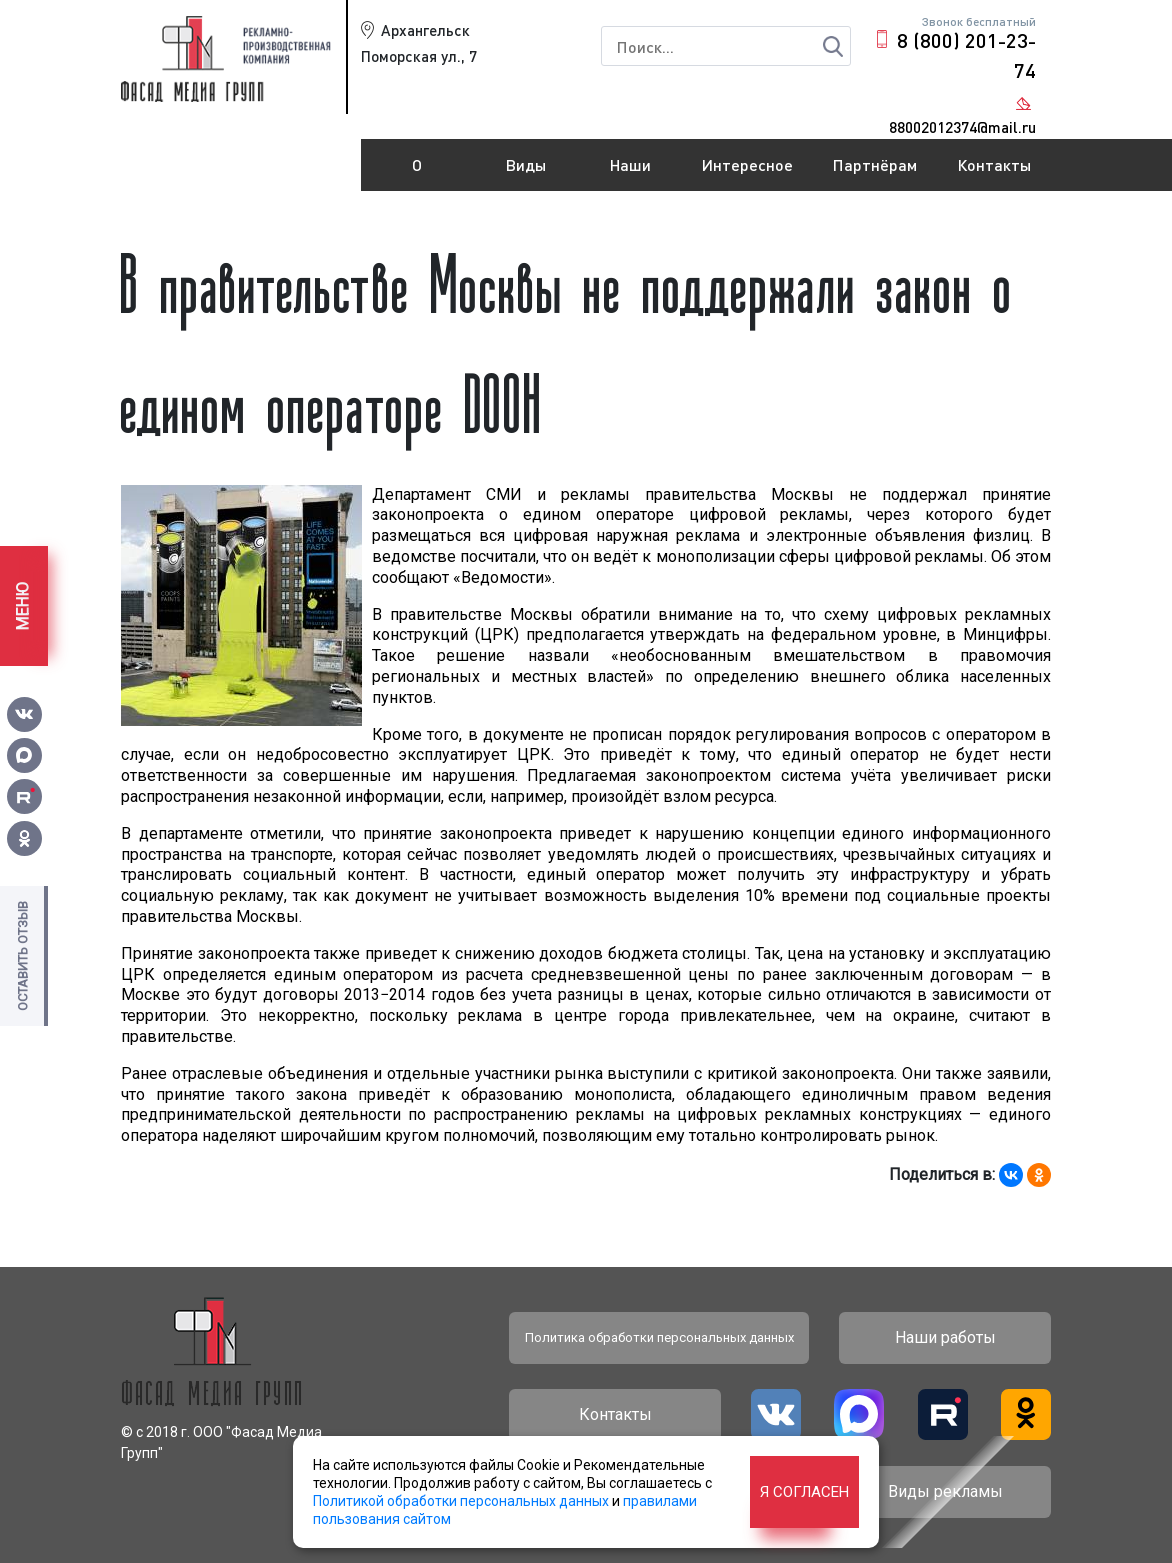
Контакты (994, 164)
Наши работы (631, 173)
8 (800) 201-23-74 (966, 55)
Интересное (747, 164)
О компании (417, 173)
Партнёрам (875, 164)
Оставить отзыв (22, 956)
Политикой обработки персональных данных (461, 1501)
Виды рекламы (526, 173)
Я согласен (804, 1492)
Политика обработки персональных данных (659, 1337)
